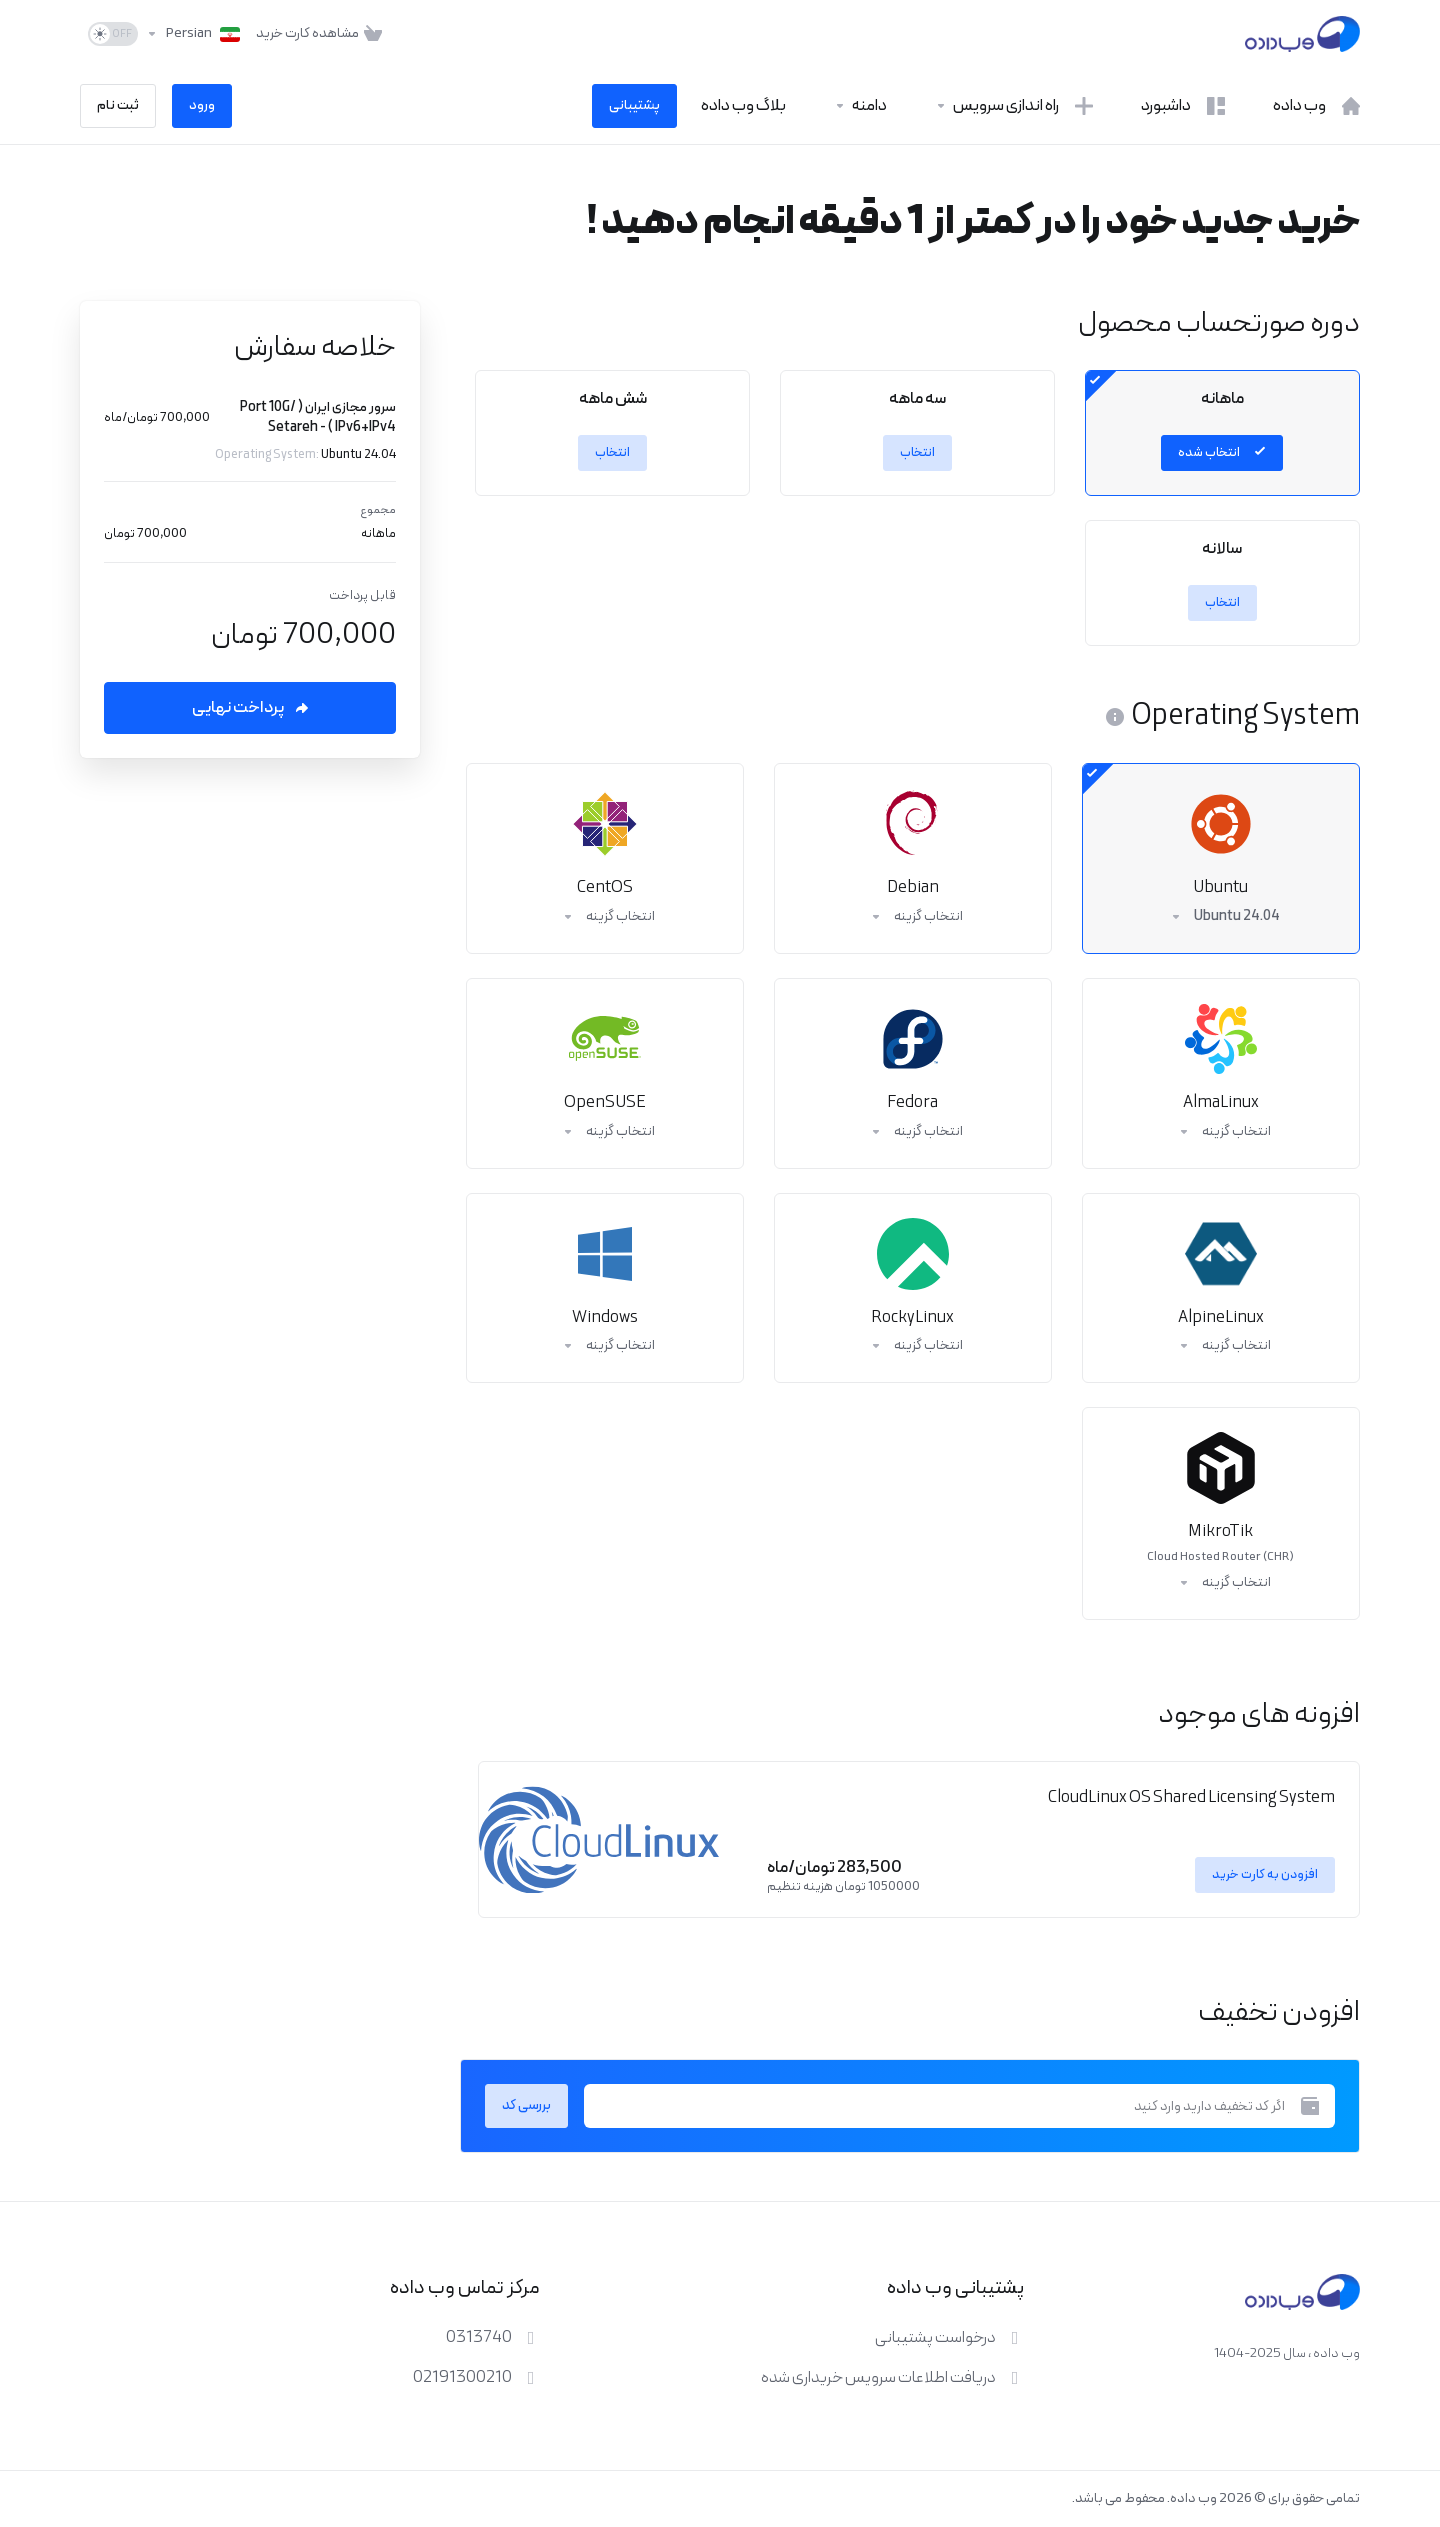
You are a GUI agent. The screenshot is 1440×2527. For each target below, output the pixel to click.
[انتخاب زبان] (193, 34)
